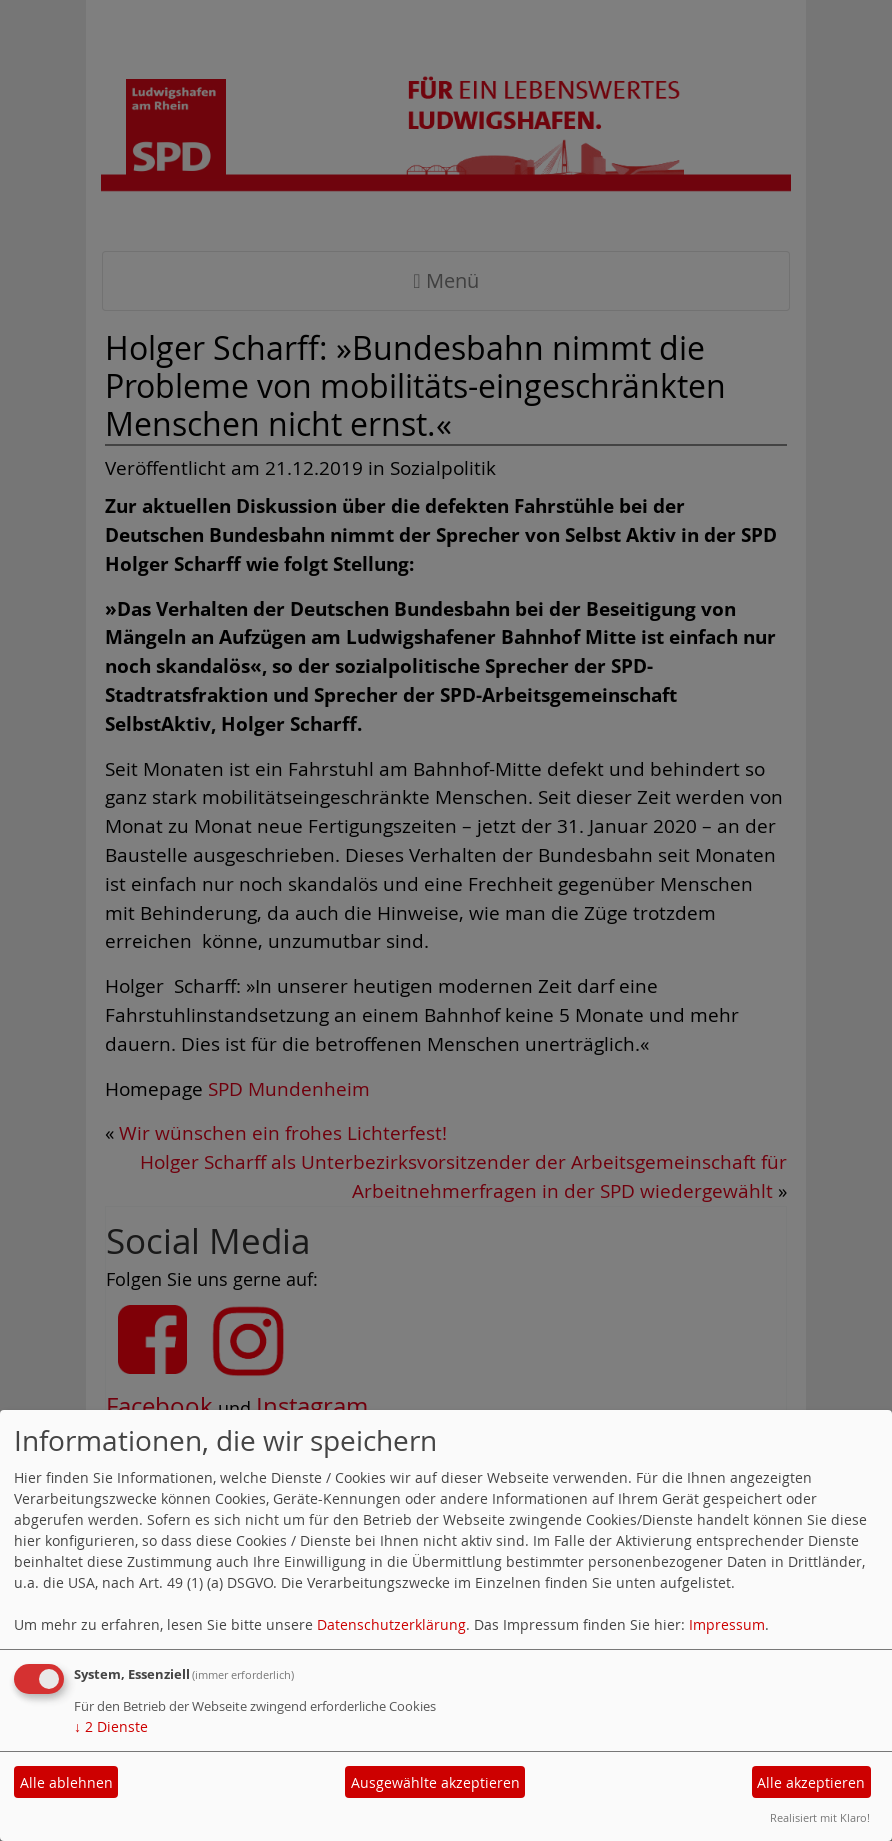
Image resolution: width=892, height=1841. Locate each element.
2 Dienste (111, 1726)
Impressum (727, 1624)
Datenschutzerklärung (391, 1624)
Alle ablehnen (66, 1782)
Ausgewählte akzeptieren (435, 1782)
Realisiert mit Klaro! (820, 1817)
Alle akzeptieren (811, 1782)
